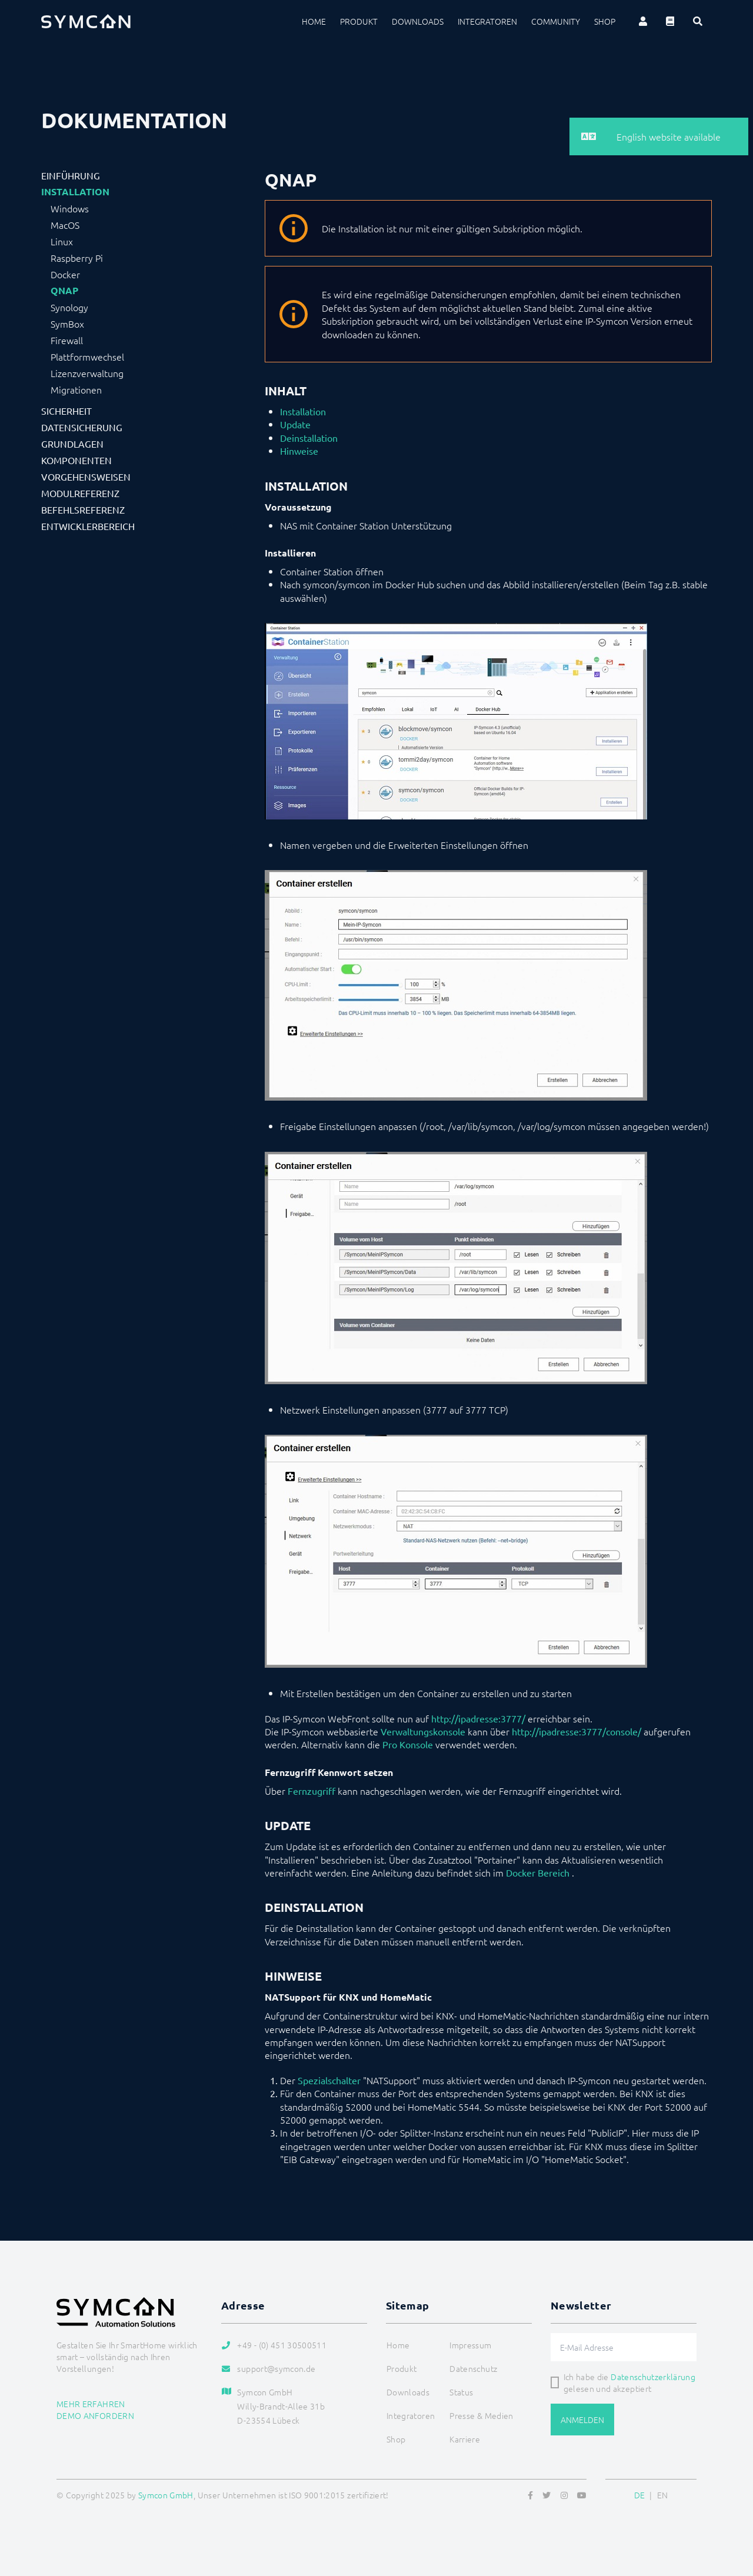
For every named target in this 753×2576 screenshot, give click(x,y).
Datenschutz (473, 2368)
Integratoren (487, 21)
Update (295, 424)
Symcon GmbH (166, 2495)
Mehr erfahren (90, 2404)
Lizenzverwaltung (87, 373)
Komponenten (76, 460)
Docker (65, 274)
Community (555, 21)
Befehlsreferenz (83, 509)
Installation (75, 192)
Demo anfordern (95, 2415)
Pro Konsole (407, 1744)
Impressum (470, 2345)
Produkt (359, 21)
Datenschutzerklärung (653, 2376)
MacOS (65, 225)
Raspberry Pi (77, 258)
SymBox (67, 323)
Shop (604, 21)
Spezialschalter (329, 2080)
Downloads (418, 21)
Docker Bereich (537, 1872)
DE (639, 2495)
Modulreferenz (80, 493)
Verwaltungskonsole (423, 1731)
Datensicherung (81, 427)
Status (461, 2392)
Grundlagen (72, 443)
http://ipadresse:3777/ (478, 1718)
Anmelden (582, 2419)
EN (662, 2495)
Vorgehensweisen (86, 476)
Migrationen (76, 389)
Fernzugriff (311, 1791)
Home (314, 21)
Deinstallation (309, 438)
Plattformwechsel (87, 356)
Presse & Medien (481, 2415)
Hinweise (299, 450)
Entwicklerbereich (88, 526)
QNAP (64, 290)
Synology (69, 307)
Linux (62, 241)
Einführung (70, 175)
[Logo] (86, 21)
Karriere (464, 2439)
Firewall (67, 340)
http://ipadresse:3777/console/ (576, 1731)
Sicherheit (66, 410)
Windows (70, 208)
